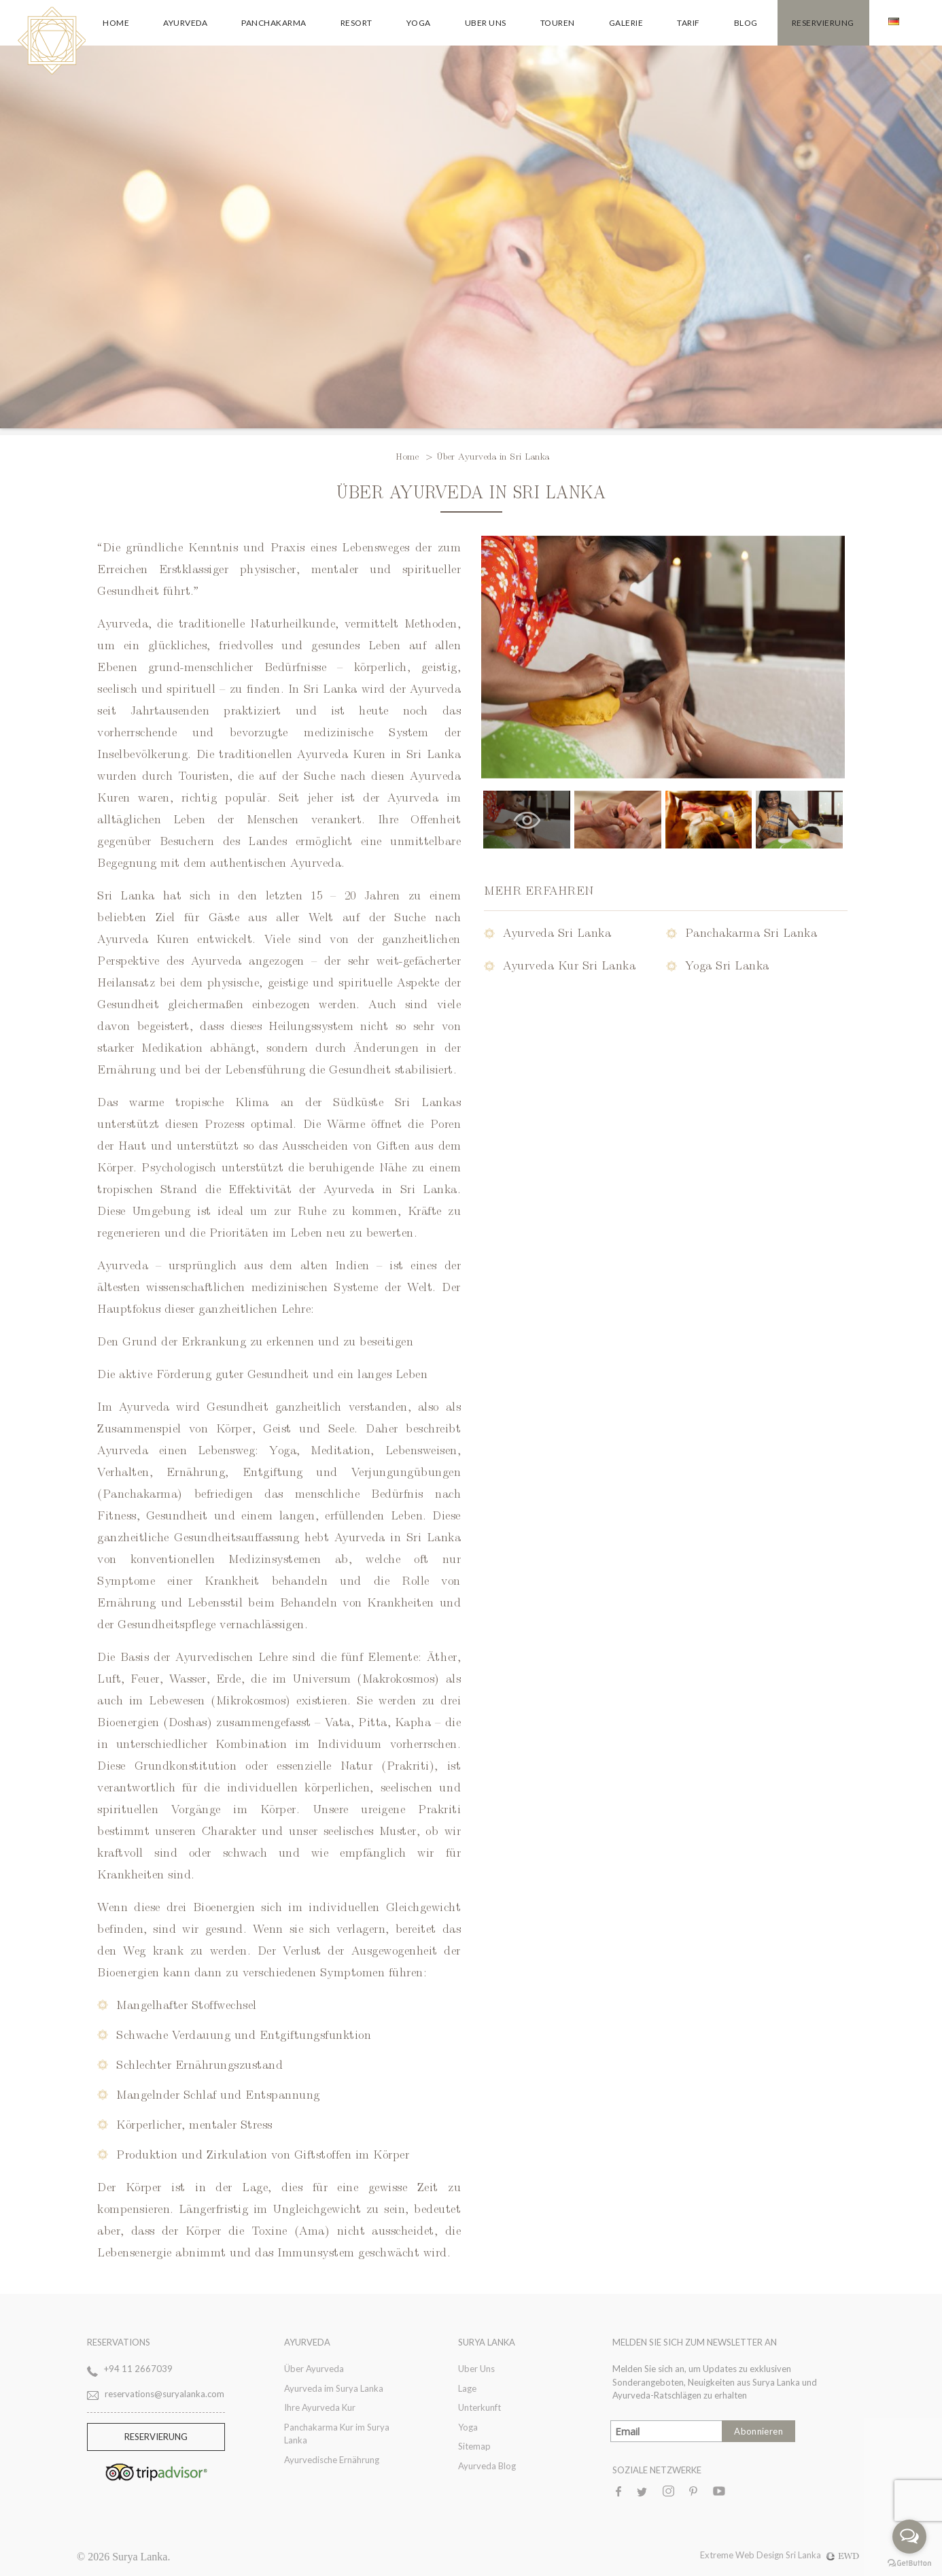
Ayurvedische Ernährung (331, 2459)
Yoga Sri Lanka (727, 964)
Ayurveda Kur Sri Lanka (569, 964)
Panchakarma (274, 23)
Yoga (418, 23)
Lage (467, 2388)
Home (116, 23)
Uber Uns (485, 23)
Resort (356, 23)
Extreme (717, 2554)
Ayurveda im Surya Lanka (333, 2388)
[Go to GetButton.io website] (909, 2562)
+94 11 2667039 (138, 2368)
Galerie (626, 23)
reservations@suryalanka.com (164, 2393)
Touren (557, 23)
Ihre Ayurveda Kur (319, 2407)
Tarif (688, 23)
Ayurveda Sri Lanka (557, 931)
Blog (746, 23)
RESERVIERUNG (156, 2436)
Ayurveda (185, 23)
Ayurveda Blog (487, 2465)
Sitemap (474, 2446)
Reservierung (823, 23)
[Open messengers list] (909, 2537)
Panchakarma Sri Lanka (751, 931)
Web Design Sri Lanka (797, 2554)
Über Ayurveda (314, 2368)
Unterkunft (479, 2407)
